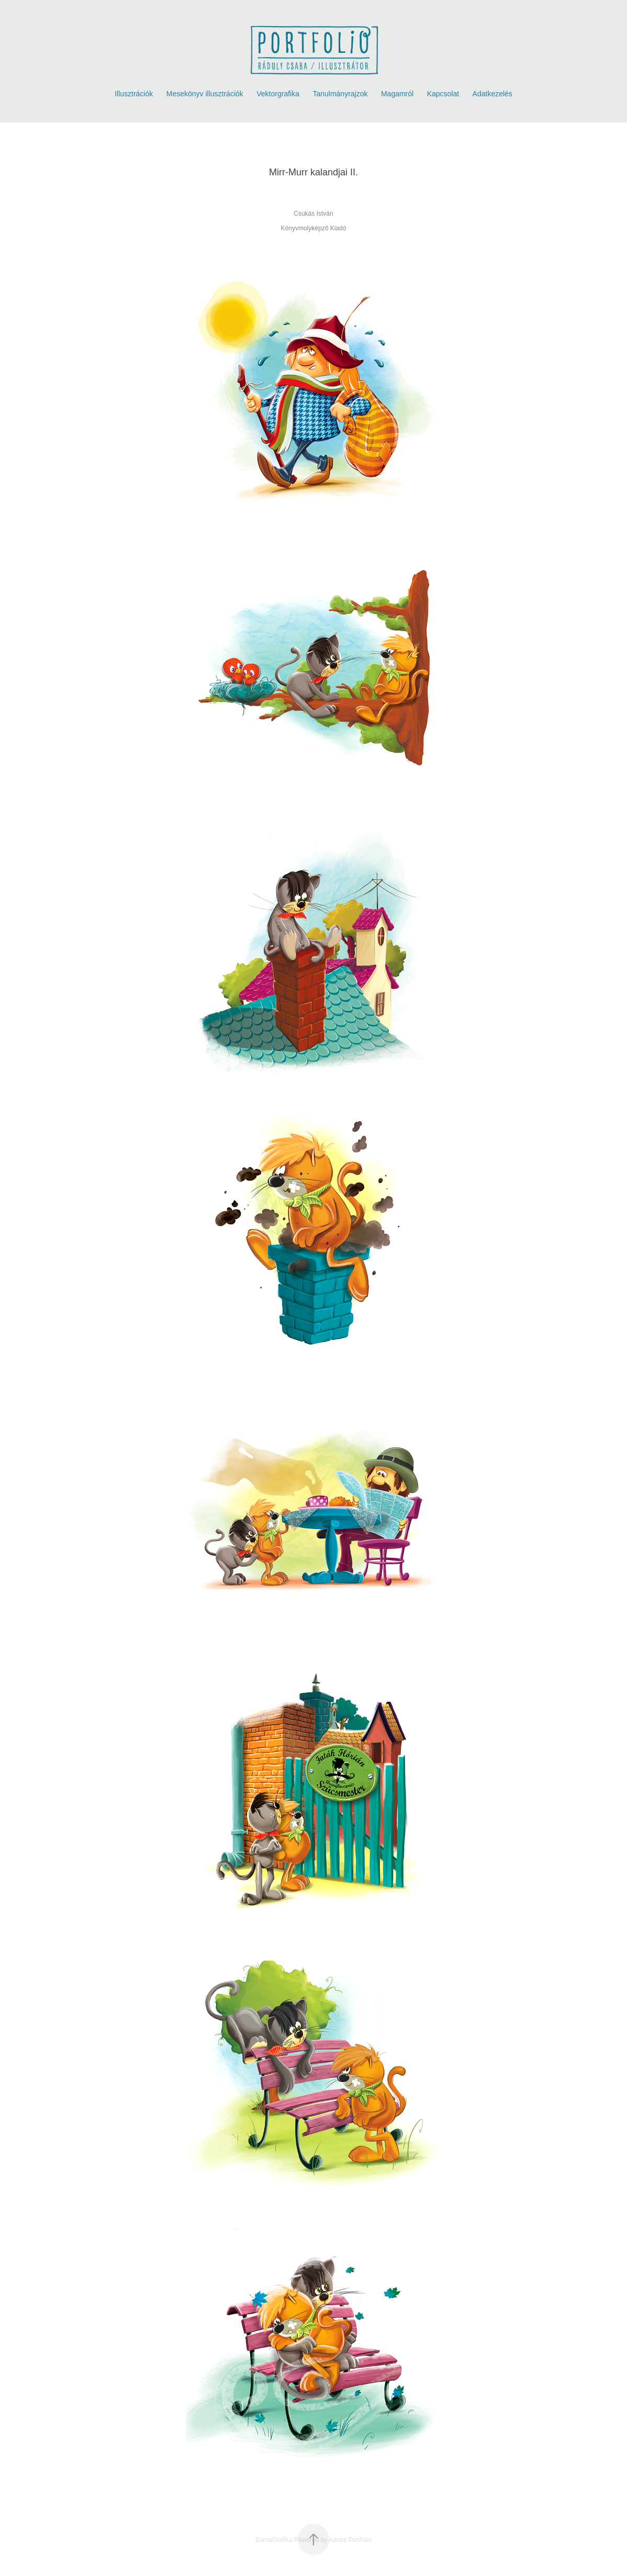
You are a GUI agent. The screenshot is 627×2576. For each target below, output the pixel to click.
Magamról (397, 94)
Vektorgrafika (277, 94)
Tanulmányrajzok (339, 94)
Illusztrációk (134, 94)
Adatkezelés (492, 94)
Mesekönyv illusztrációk (204, 94)
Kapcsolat (443, 94)
